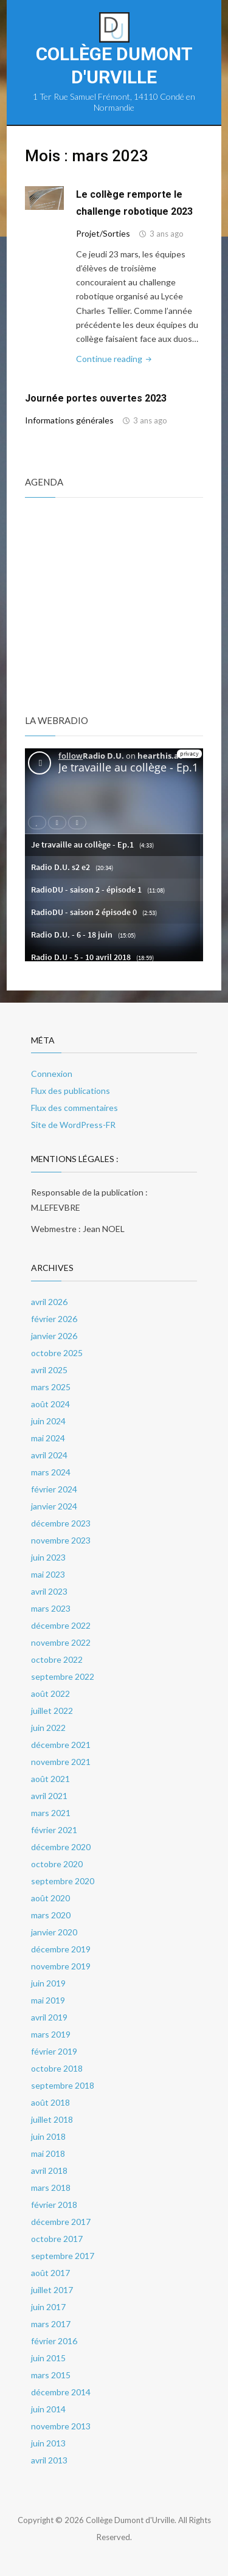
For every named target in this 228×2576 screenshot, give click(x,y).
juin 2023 (48, 1557)
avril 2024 (49, 1455)
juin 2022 (48, 1727)
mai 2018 (48, 2153)
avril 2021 (49, 1796)
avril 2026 (49, 1302)
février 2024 (54, 1489)
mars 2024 (51, 1472)
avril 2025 (49, 1370)
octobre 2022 (57, 1659)
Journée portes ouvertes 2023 (96, 398)
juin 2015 (48, 2358)
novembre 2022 (61, 1642)
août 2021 (50, 1779)
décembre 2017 (61, 2221)
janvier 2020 (54, 1932)
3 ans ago (167, 233)
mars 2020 (51, 1915)
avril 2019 (49, 2017)
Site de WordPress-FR (73, 1124)
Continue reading (115, 358)
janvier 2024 (54, 1506)
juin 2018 (48, 2136)
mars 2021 (51, 1813)
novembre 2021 (61, 1761)
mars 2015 (51, 2375)
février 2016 (54, 2341)
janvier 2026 (54, 1336)
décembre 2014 (61, 2392)
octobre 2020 (57, 1864)
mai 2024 (48, 1438)
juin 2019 (48, 1983)
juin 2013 (48, 2443)
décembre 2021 (61, 1744)
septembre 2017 (62, 2256)
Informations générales (69, 420)
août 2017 (50, 2273)
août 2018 (50, 2102)
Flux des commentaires (74, 1107)
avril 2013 (49, 2460)
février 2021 (54, 1830)
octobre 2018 (57, 2068)
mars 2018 (51, 2187)
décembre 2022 (61, 1625)
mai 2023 (48, 1574)
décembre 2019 (61, 1949)
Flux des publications (70, 1090)
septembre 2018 (62, 2085)
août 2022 (50, 1693)
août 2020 (50, 1898)
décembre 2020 (61, 1847)
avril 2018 (49, 2170)
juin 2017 (48, 2307)
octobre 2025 (57, 1353)
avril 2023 (49, 1591)
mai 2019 (48, 2000)
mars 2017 (51, 2324)
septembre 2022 (62, 1676)
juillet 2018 (52, 2119)
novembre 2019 (61, 1966)
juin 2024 (48, 1421)
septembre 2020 (62, 1881)
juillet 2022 (52, 1710)
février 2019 (54, 2051)
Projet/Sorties (103, 233)
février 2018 (54, 2204)
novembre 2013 (61, 2426)
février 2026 (54, 1319)
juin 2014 (48, 2409)
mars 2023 (51, 1608)
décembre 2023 (61, 1523)
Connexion (51, 1073)
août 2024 (50, 1404)
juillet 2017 (52, 2290)
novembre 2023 (61, 1540)
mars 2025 (51, 1387)
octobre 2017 (57, 2238)
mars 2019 (51, 2034)
